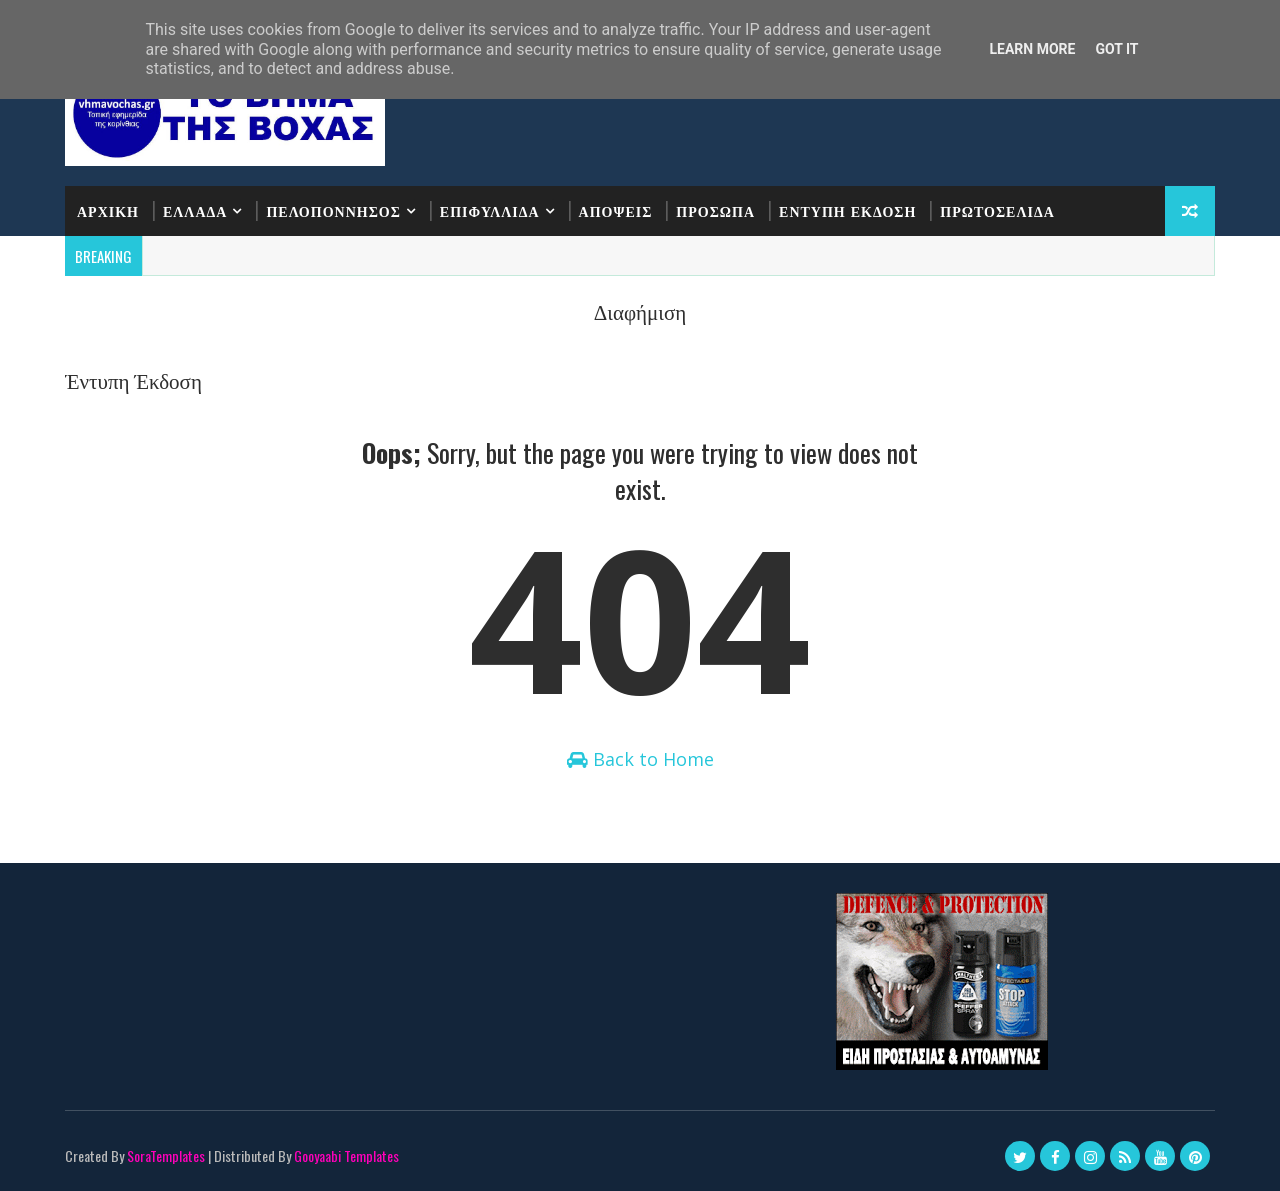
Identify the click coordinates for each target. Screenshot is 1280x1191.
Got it (1116, 49)
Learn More (1032, 49)
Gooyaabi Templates (346, 1155)
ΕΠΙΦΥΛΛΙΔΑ (490, 210)
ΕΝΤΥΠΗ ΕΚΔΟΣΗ (847, 210)
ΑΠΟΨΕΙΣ (616, 210)
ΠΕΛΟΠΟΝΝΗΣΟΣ (333, 210)
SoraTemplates (166, 1155)
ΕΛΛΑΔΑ (195, 210)
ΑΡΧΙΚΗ (108, 210)
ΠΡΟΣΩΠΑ (715, 210)
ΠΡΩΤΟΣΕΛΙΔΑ (997, 210)
